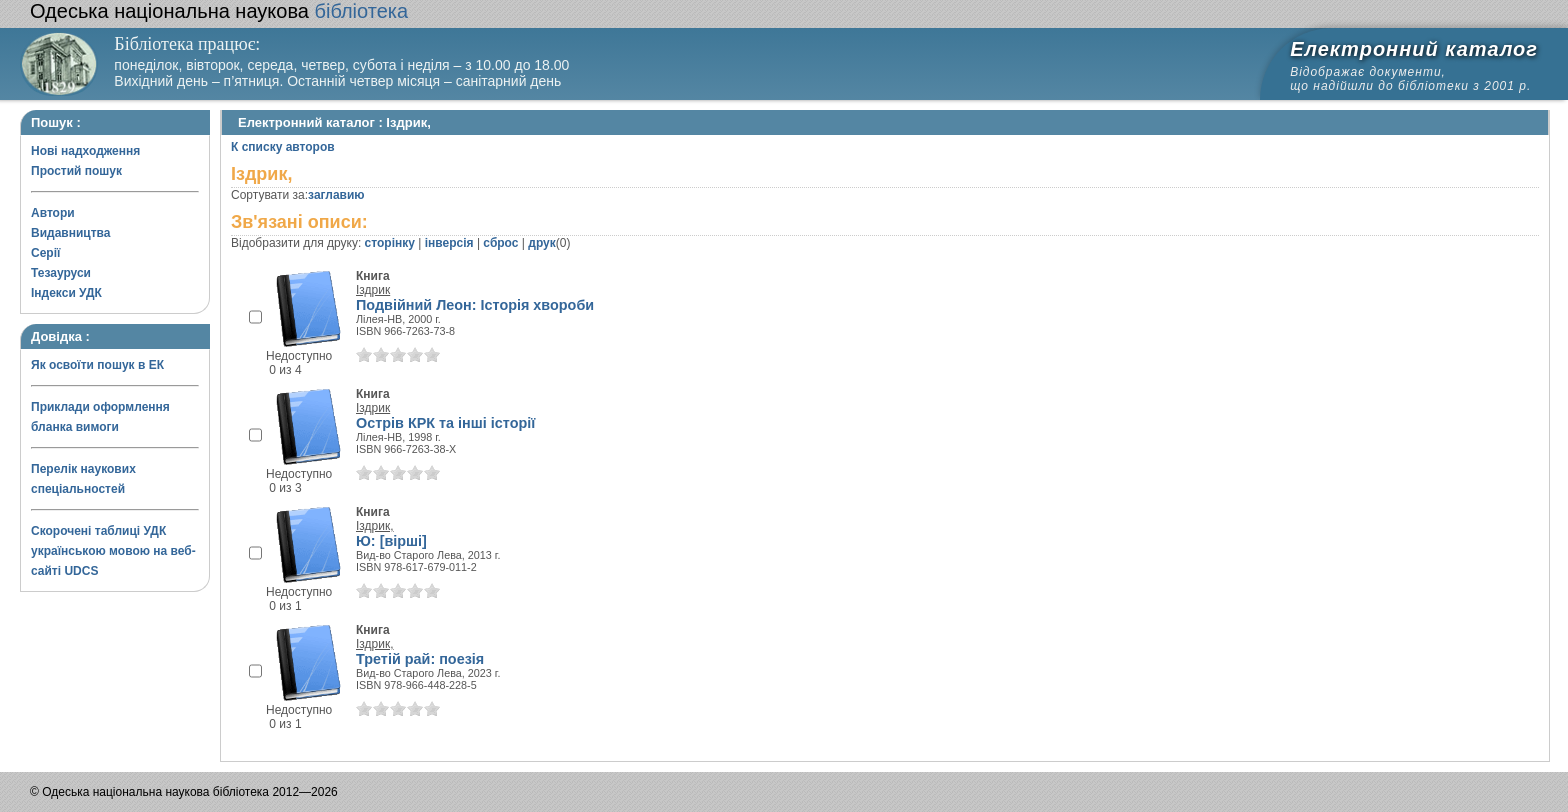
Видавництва (70, 233)
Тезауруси (61, 273)
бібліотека (219, 11)
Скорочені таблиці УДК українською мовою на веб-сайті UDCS (113, 551)
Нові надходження (85, 151)
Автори (53, 213)
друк (541, 243)
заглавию (336, 195)
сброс (500, 243)
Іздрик (373, 290)
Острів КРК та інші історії (445, 423)
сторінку (390, 243)
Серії (45, 253)
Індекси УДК (66, 293)
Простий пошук (76, 171)
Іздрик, (375, 526)
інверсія (449, 243)
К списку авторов (283, 147)
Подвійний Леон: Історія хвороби (475, 305)
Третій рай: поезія (420, 659)
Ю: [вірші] (391, 541)
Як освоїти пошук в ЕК (97, 365)
